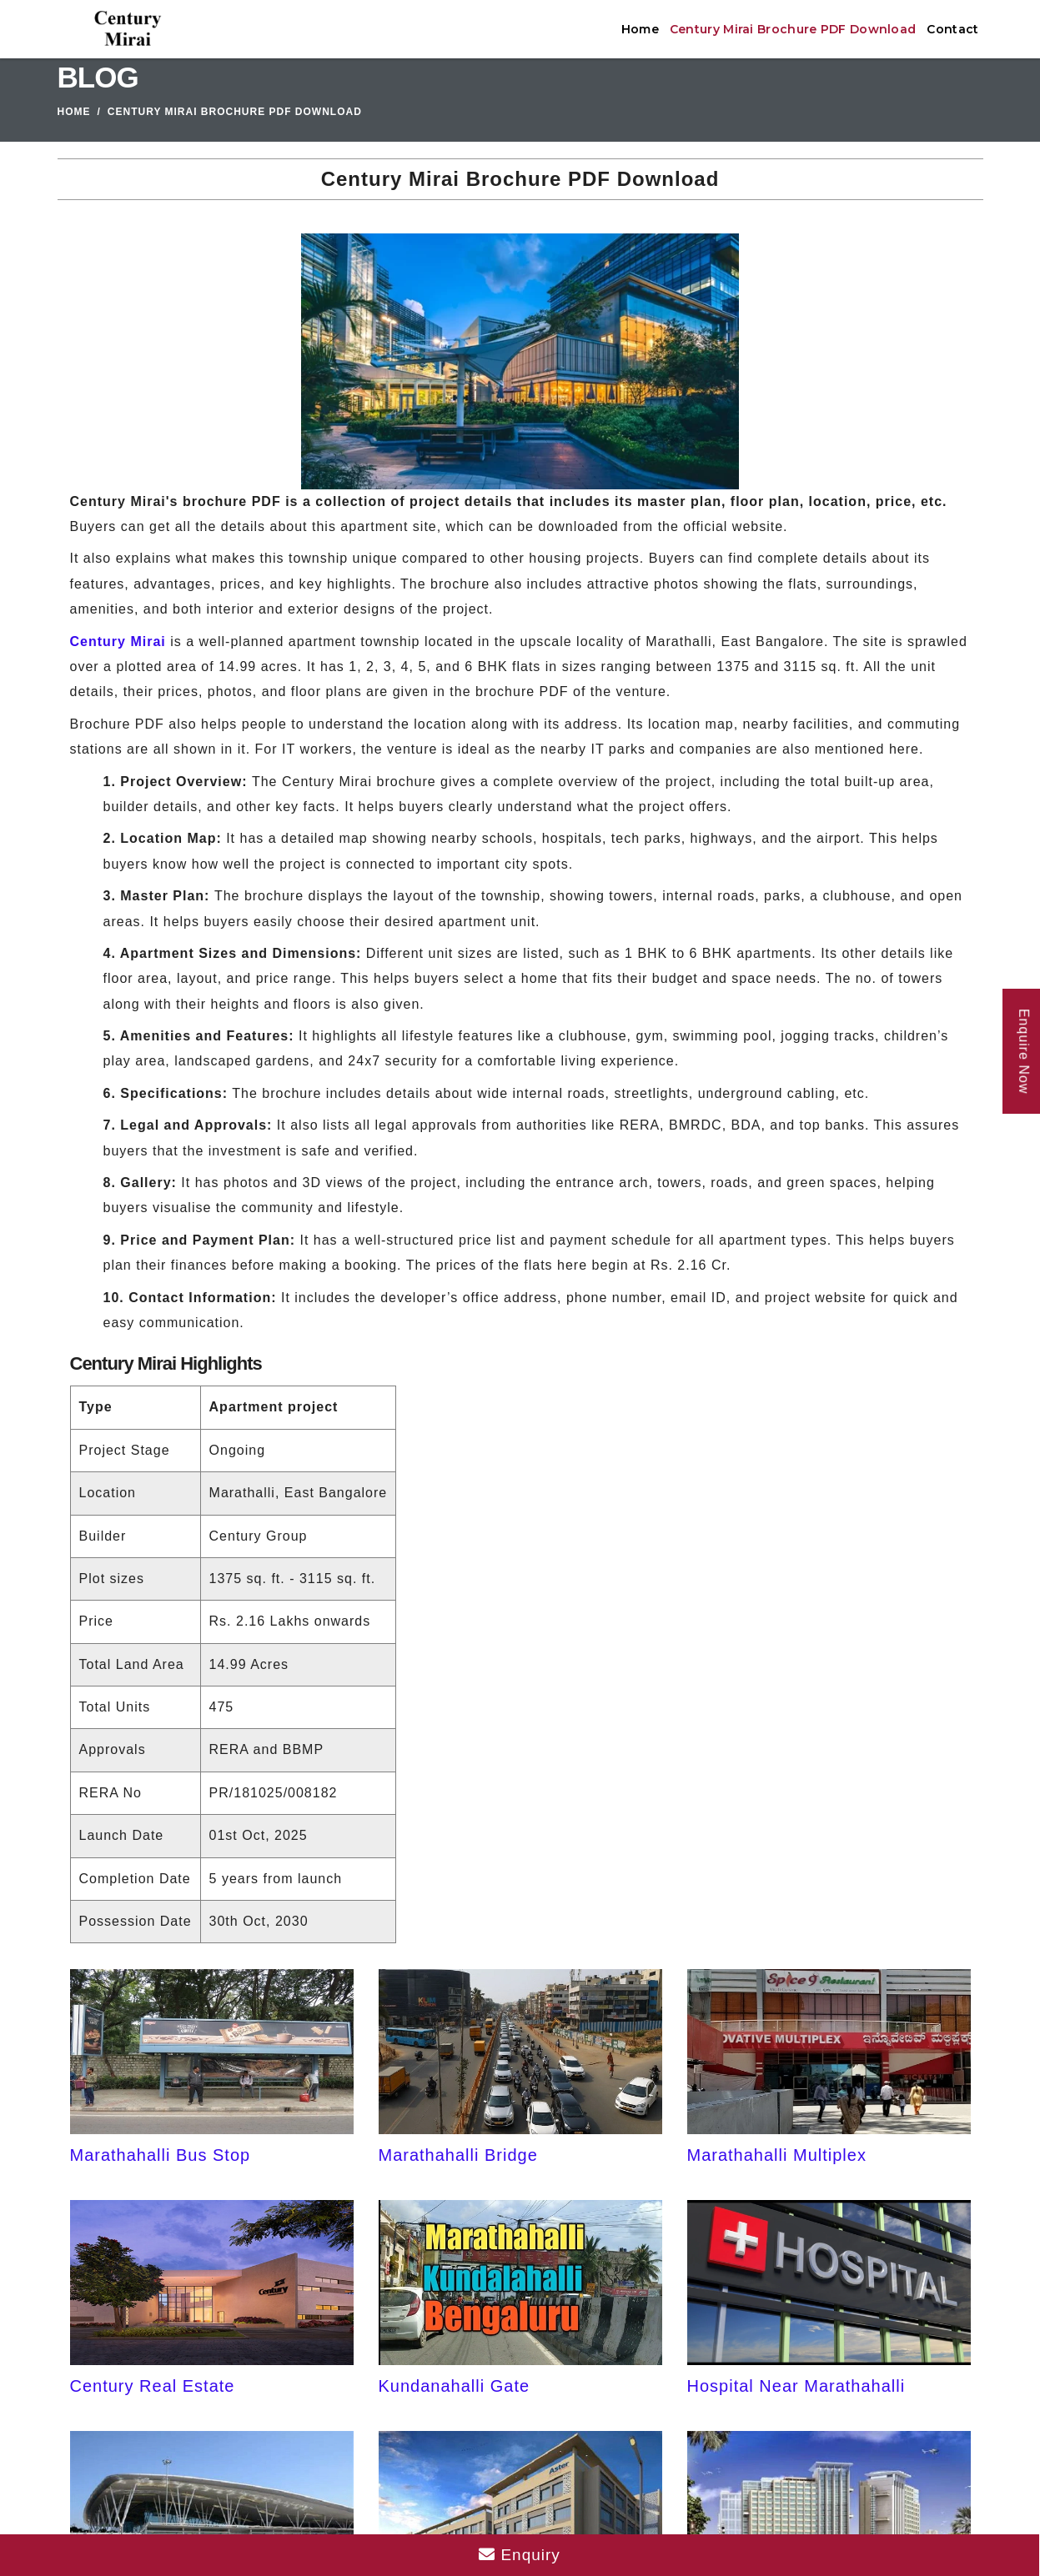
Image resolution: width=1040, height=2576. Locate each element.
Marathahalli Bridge (458, 2155)
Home (640, 29)
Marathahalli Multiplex (777, 2155)
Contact (952, 29)
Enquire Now (1024, 1052)
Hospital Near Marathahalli (796, 2386)
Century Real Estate (152, 2386)
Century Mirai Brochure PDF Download (793, 29)
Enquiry (519, 2554)
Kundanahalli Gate (454, 2386)
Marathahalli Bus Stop (160, 2155)
